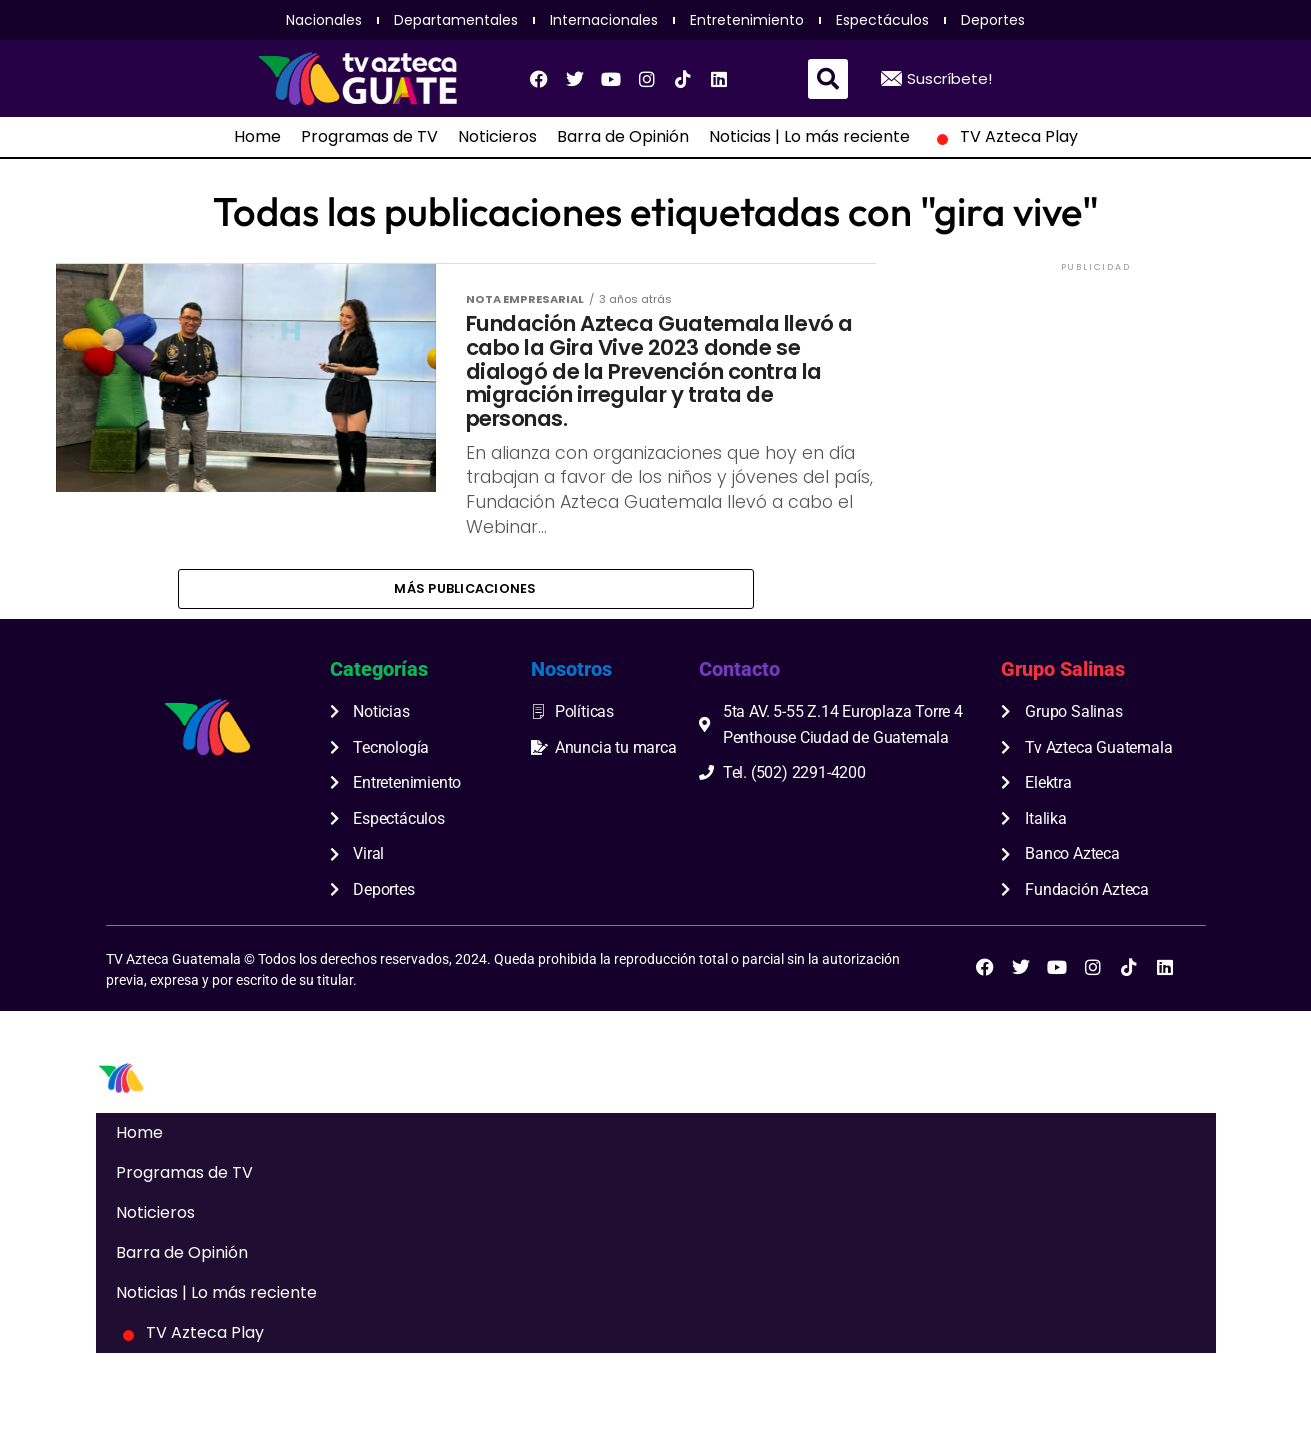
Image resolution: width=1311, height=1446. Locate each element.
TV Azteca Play (1004, 137)
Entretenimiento (747, 20)
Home (257, 137)
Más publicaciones (465, 651)
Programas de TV (369, 137)
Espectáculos (882, 20)
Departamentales (456, 20)
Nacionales (324, 20)
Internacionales (604, 20)
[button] (828, 79)
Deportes (993, 20)
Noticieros (497, 137)
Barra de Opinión (623, 137)
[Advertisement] (1096, 401)
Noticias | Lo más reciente (809, 137)
